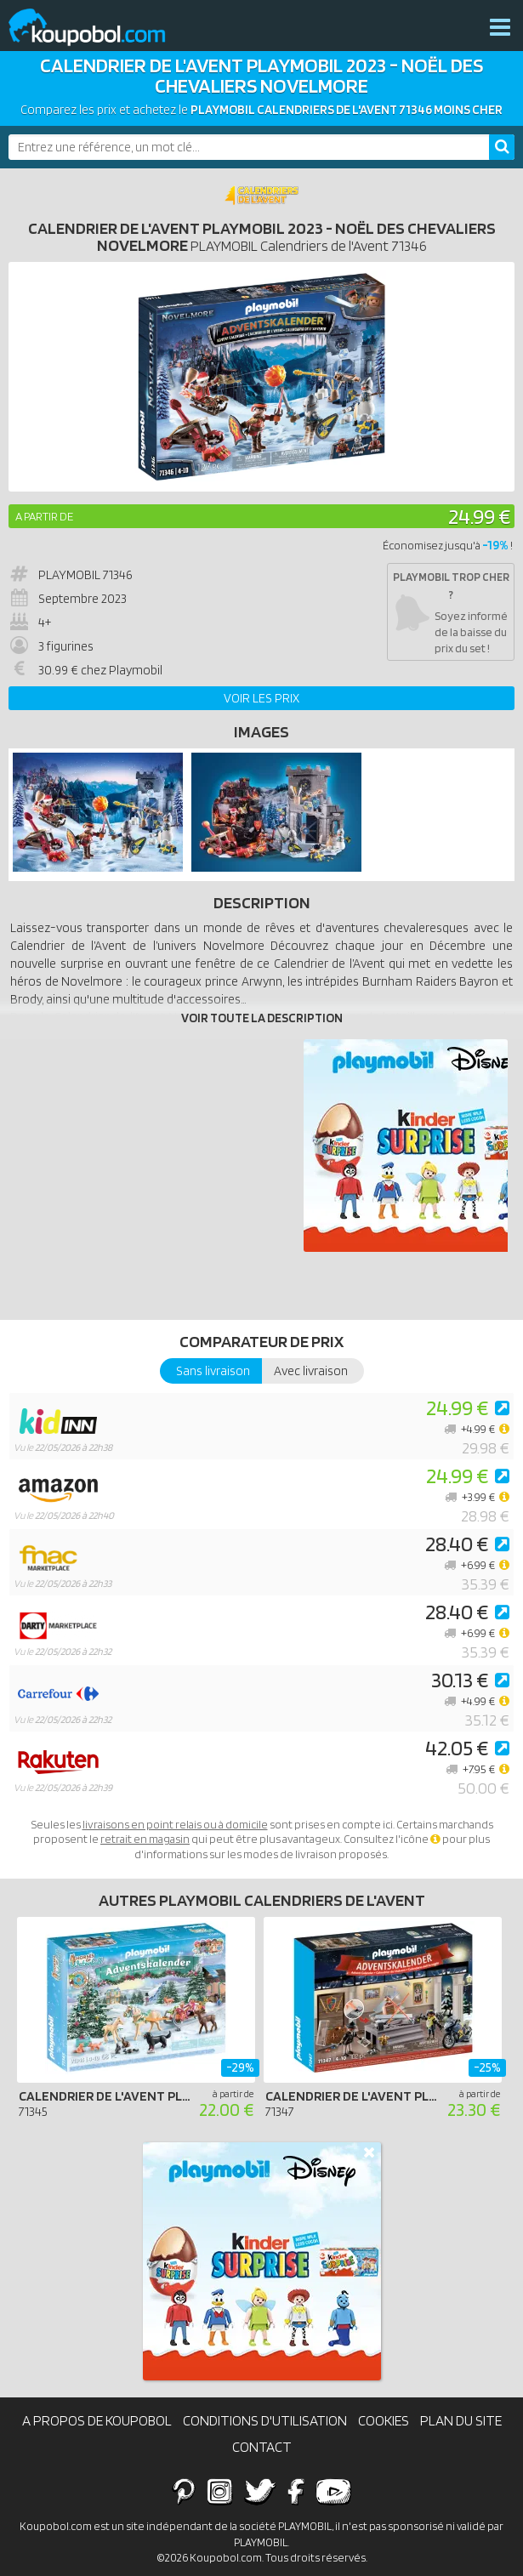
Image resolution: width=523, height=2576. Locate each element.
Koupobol (98, 28)
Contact (262, 2446)
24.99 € (479, 516)
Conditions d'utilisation (265, 2420)
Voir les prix (261, 698)
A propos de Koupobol (97, 2420)
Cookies (383, 2420)
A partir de (44, 516)
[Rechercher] (501, 147)
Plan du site (461, 2420)
